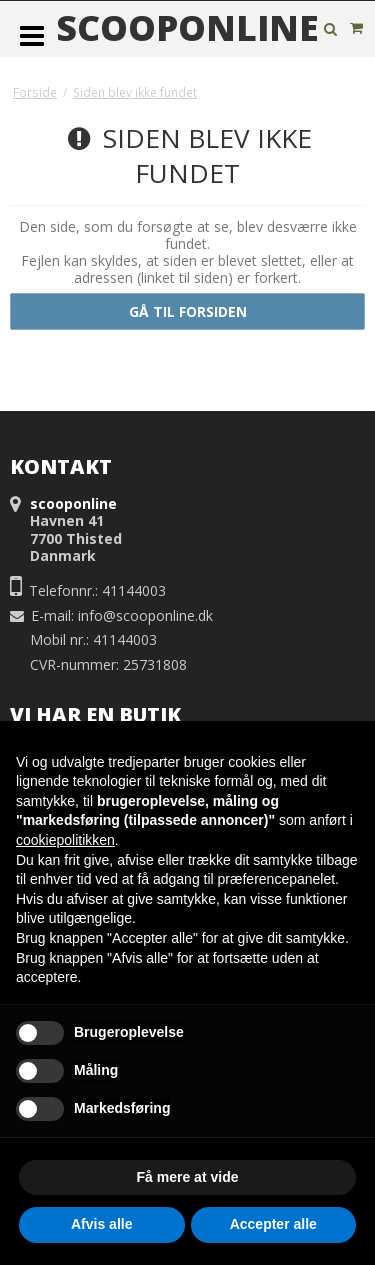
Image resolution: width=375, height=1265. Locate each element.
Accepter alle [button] (273, 1224)
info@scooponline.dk (145, 615)
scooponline (187, 28)
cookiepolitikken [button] (65, 840)
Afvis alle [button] (101, 1224)
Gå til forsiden (188, 311)
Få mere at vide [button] (188, 1177)
